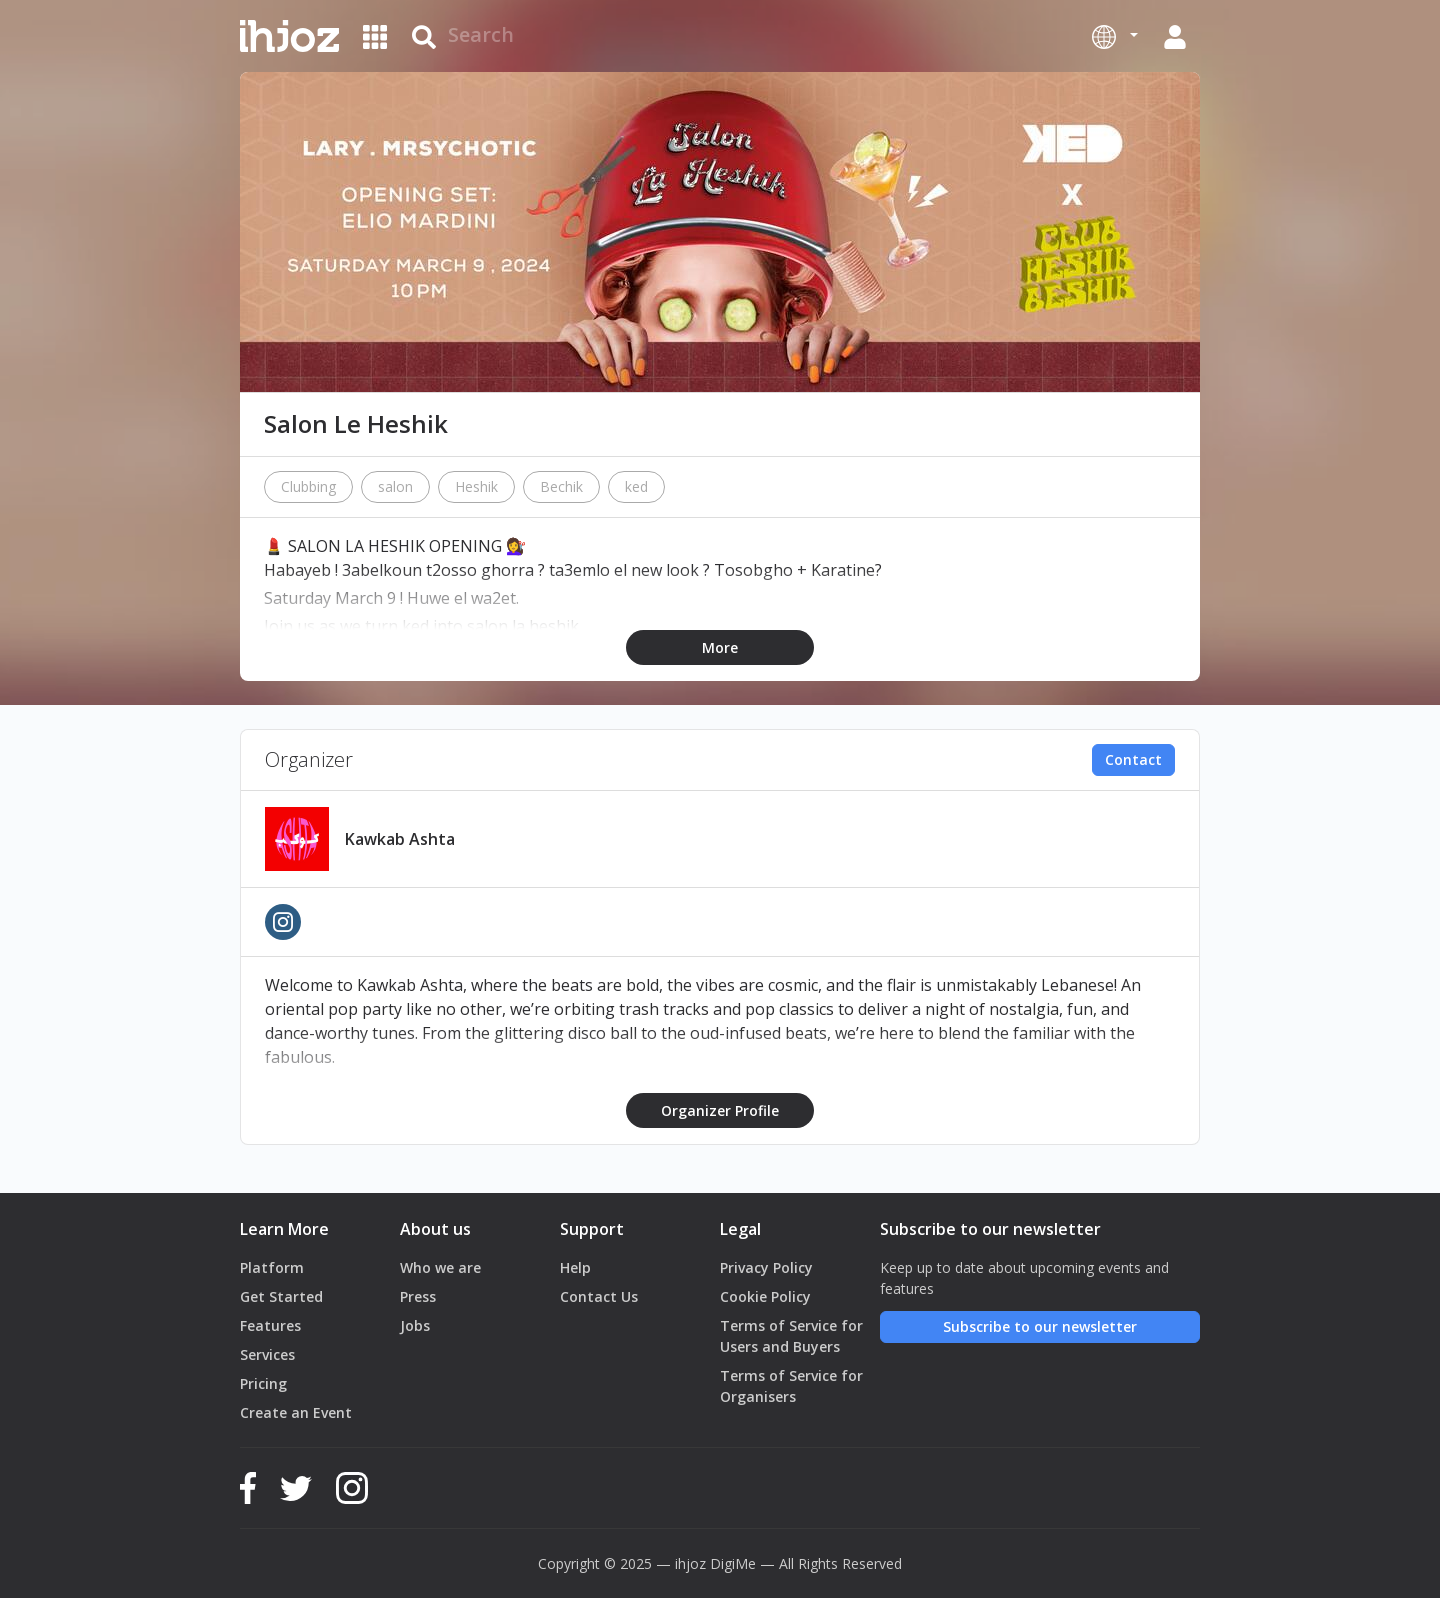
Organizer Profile (720, 1110)
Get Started (281, 1296)
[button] (1115, 36)
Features (270, 1325)
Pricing (263, 1383)
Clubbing (308, 486)
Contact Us (599, 1296)
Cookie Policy (765, 1296)
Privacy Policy (766, 1267)
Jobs (415, 1325)
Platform (272, 1267)
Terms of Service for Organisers (791, 1386)
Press (418, 1296)
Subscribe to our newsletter (1040, 1326)
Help (575, 1267)
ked (636, 486)
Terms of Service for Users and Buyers (791, 1336)
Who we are (440, 1267)
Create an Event (296, 1412)
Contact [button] (1133, 759)
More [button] (720, 647)
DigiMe (733, 1563)
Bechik (561, 486)
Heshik (476, 486)
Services (267, 1354)
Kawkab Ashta (400, 839)
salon (395, 486)
